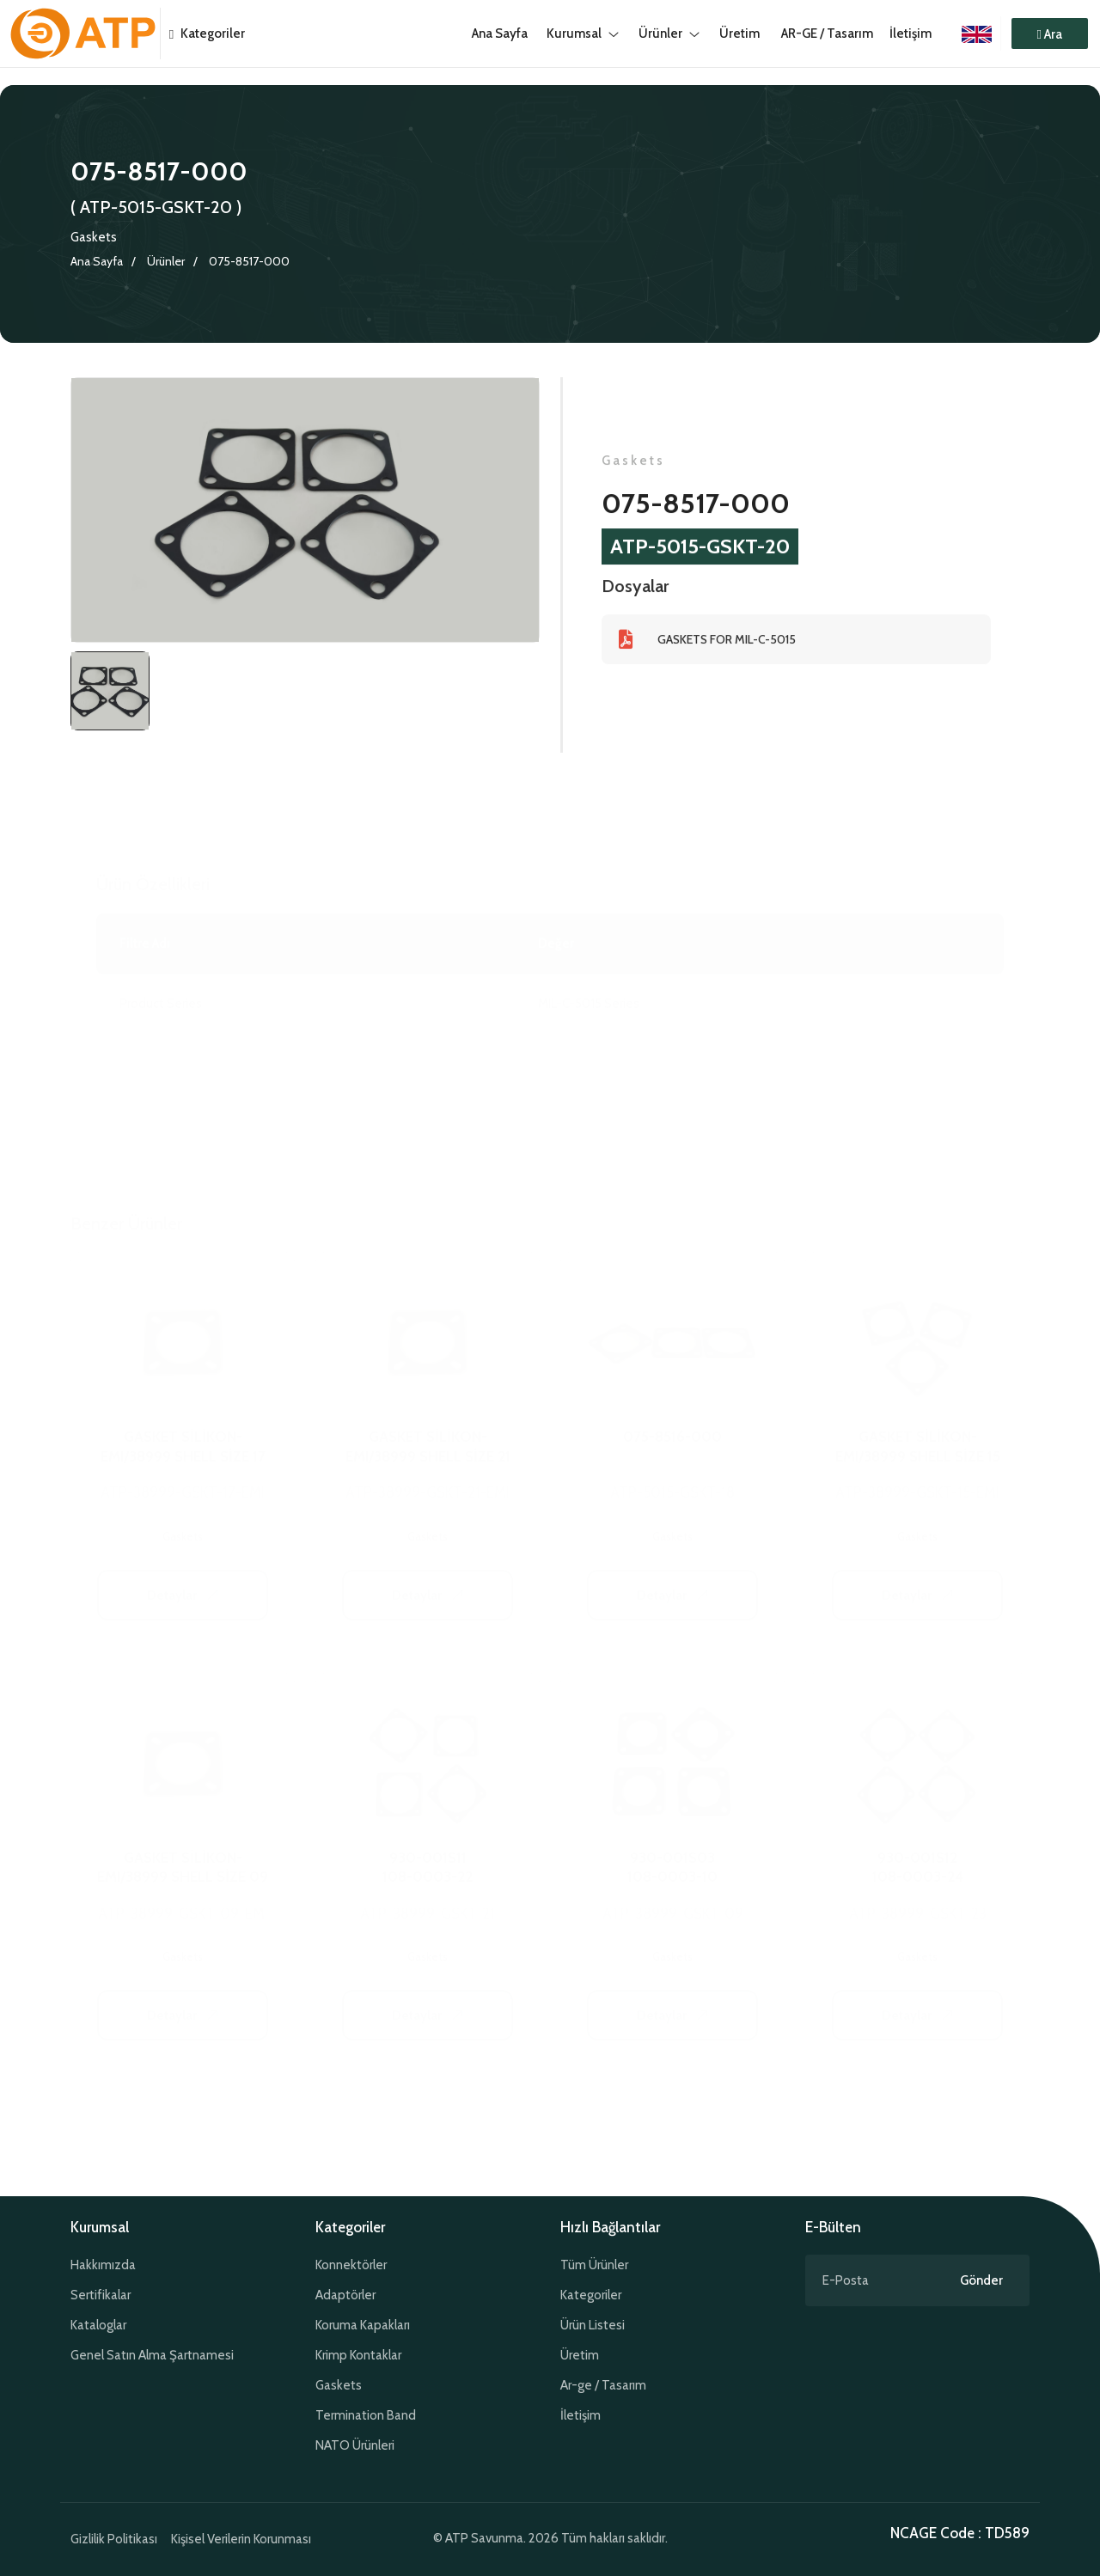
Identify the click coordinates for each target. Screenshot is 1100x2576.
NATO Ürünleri (354, 2445)
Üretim (579, 2355)
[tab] (110, 692)
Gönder (981, 2280)
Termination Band (365, 2415)
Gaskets (93, 237)
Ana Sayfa (96, 261)
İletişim (910, 33)
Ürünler (166, 261)
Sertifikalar (100, 2295)
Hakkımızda (103, 2265)
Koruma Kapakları (362, 2325)
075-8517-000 (249, 261)
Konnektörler (351, 2265)
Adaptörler (345, 2295)
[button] (1050, 33)
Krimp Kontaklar (358, 2355)
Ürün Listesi (592, 2325)
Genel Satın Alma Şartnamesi (152, 2355)
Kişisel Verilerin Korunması (241, 2539)
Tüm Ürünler (594, 2265)
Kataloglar (98, 2325)
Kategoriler (203, 33)
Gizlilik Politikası (113, 2539)
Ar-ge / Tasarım (603, 2385)
